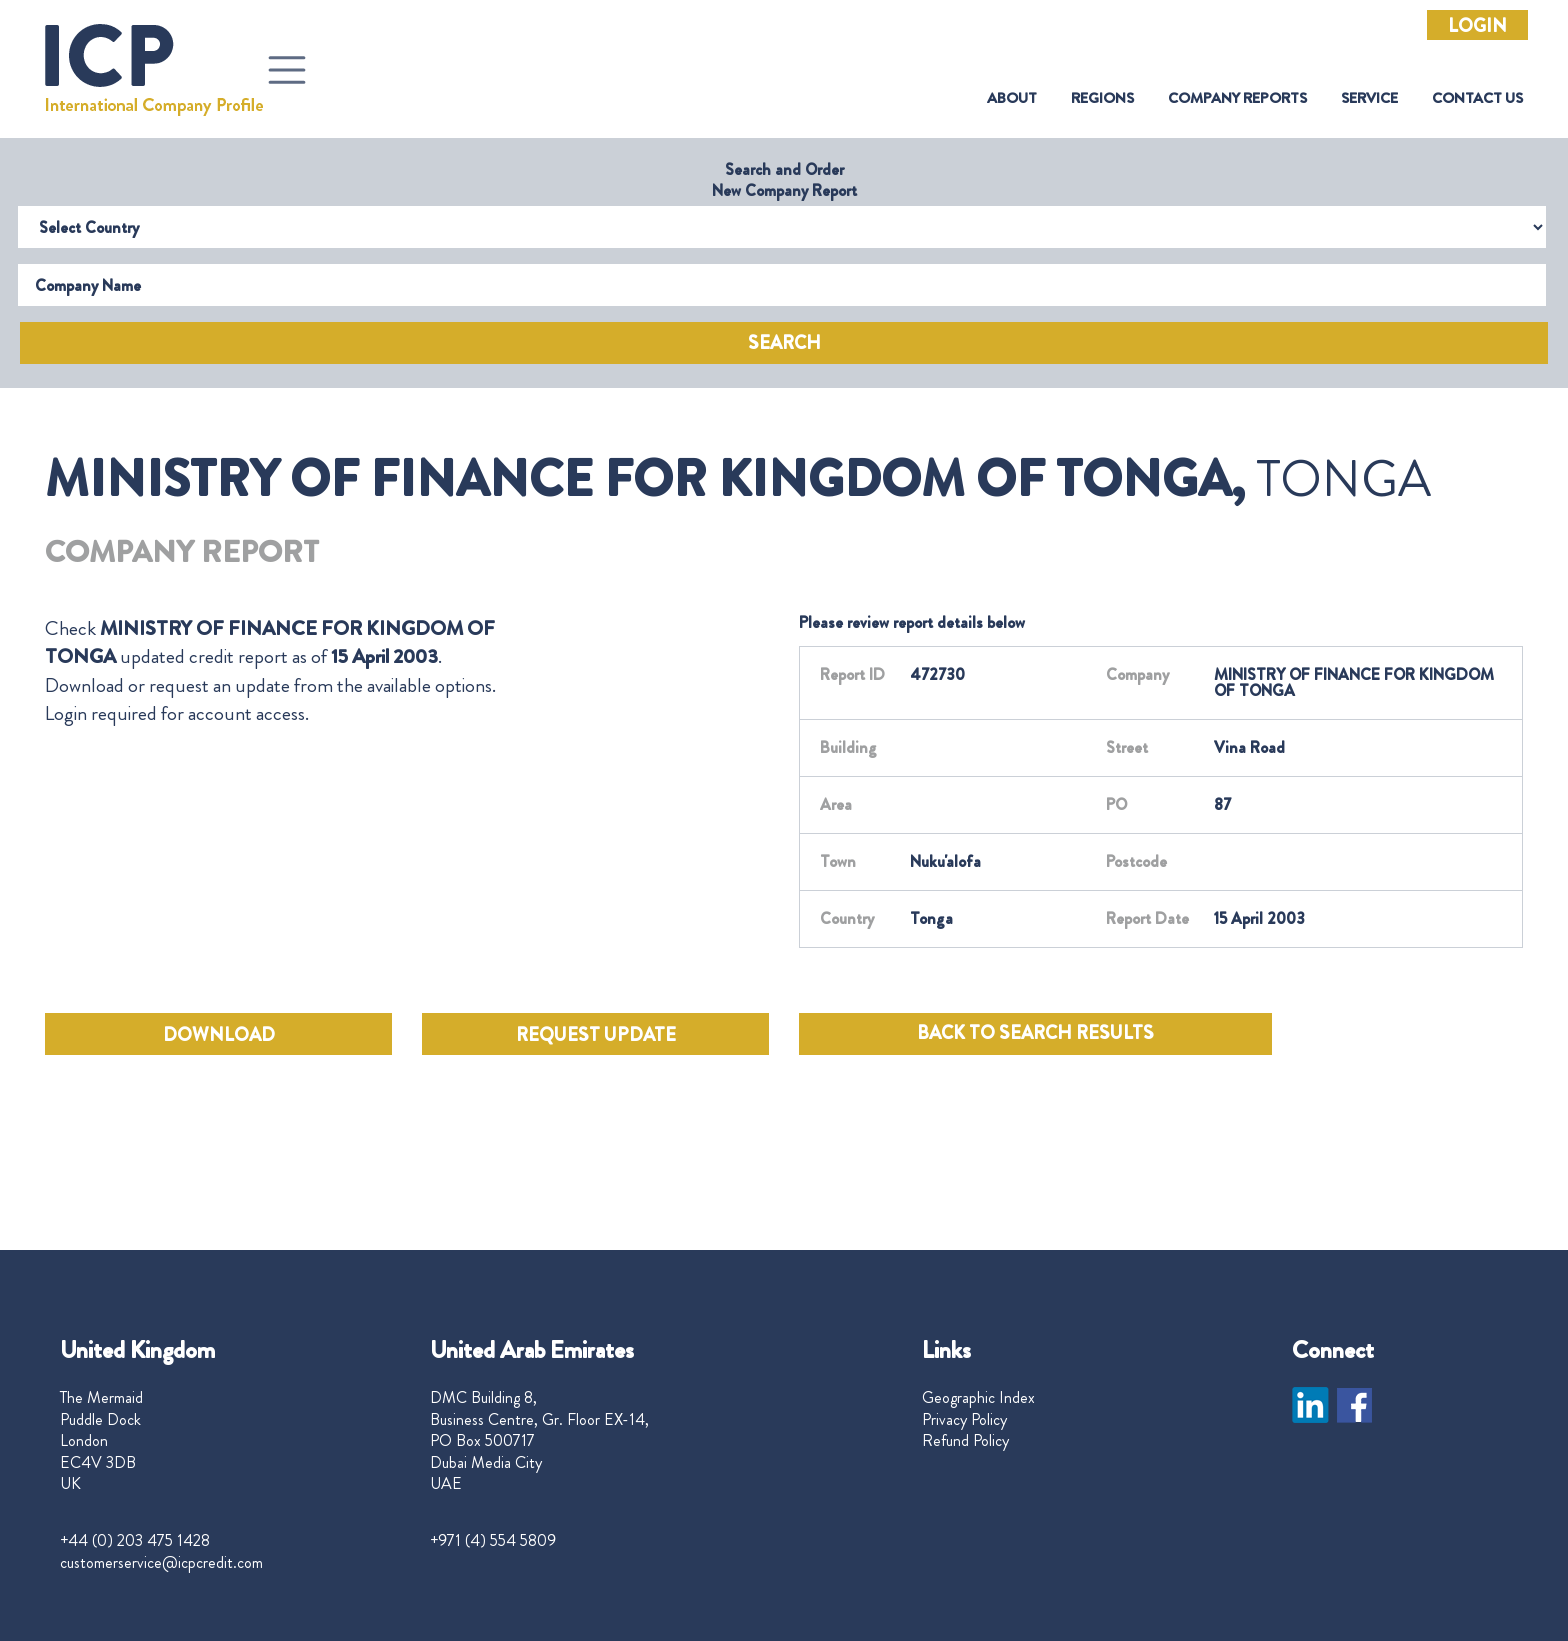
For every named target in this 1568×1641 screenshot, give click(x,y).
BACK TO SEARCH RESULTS (1035, 1033)
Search (784, 343)
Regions (1102, 98)
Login (1477, 26)
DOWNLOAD (219, 1035)
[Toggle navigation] (287, 70)
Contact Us (1477, 98)
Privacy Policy (964, 1420)
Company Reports (1237, 98)
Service (1369, 98)
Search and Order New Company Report (784, 180)
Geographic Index (978, 1398)
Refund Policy (965, 1441)
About (1012, 98)
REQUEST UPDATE (596, 1035)
